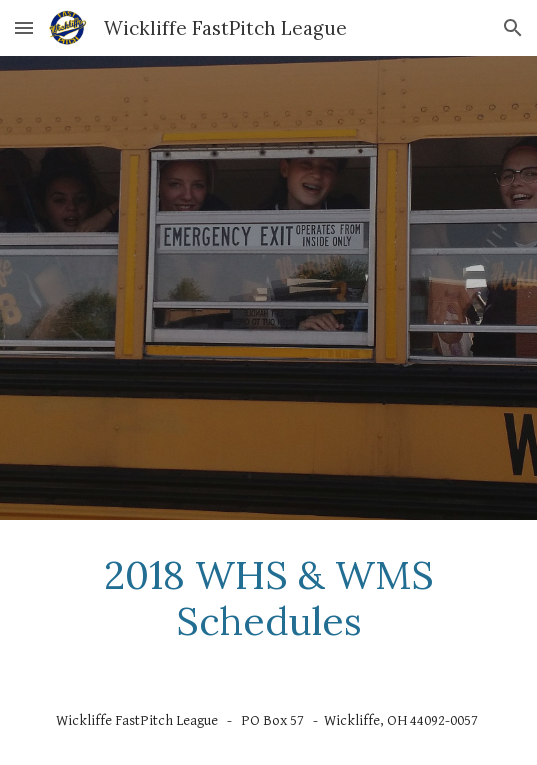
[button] (24, 27)
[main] (268, 598)
